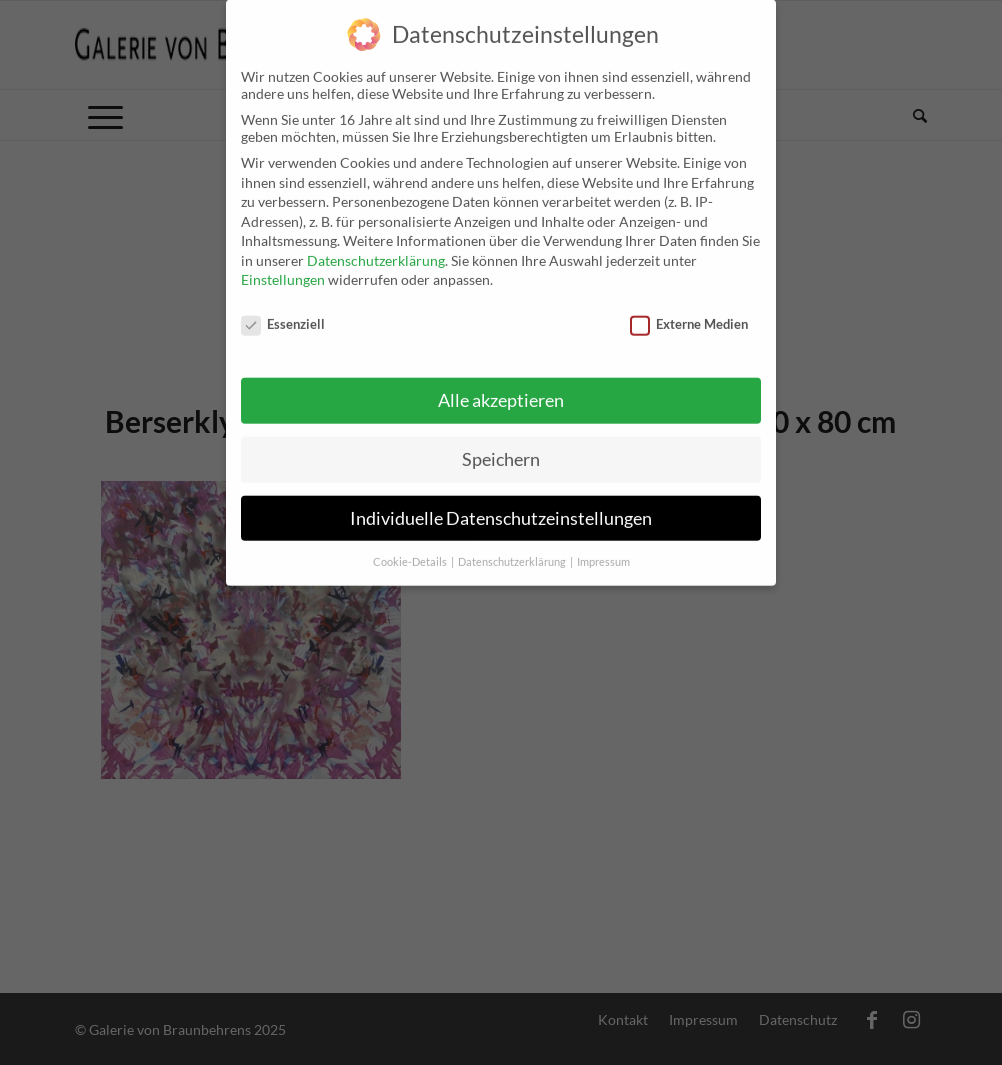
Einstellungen (283, 268)
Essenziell (283, 312)
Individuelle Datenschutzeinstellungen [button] (501, 506)
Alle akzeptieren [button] (501, 388)
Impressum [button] (603, 550)
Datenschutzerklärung (376, 248)
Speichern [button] (501, 447)
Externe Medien (689, 312)
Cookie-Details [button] (411, 550)
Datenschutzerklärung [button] (513, 550)
